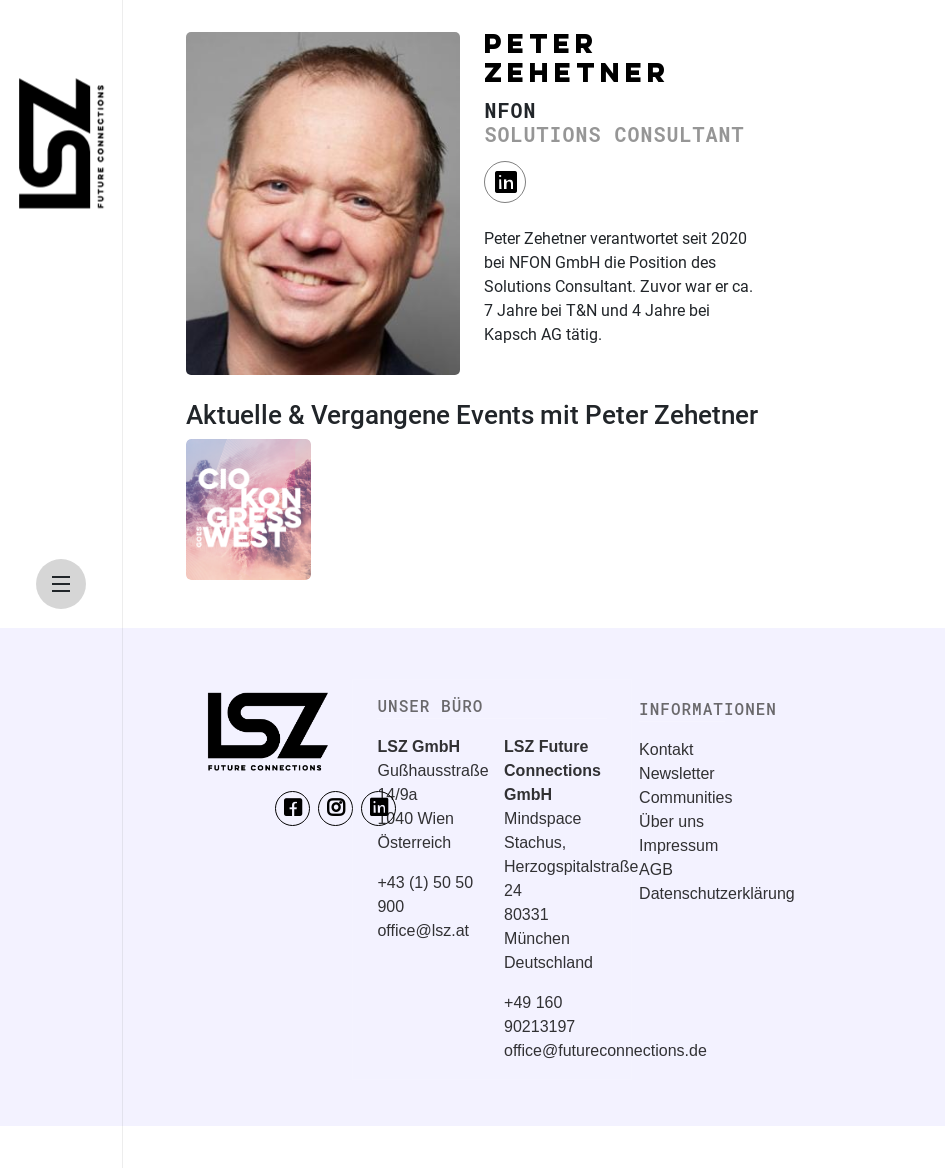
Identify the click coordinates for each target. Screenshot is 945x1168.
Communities (685, 797)
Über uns (671, 821)
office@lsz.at (423, 930)
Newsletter (677, 773)
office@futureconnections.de (605, 1050)
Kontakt (666, 749)
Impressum (678, 845)
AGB (656, 869)
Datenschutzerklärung (717, 893)
